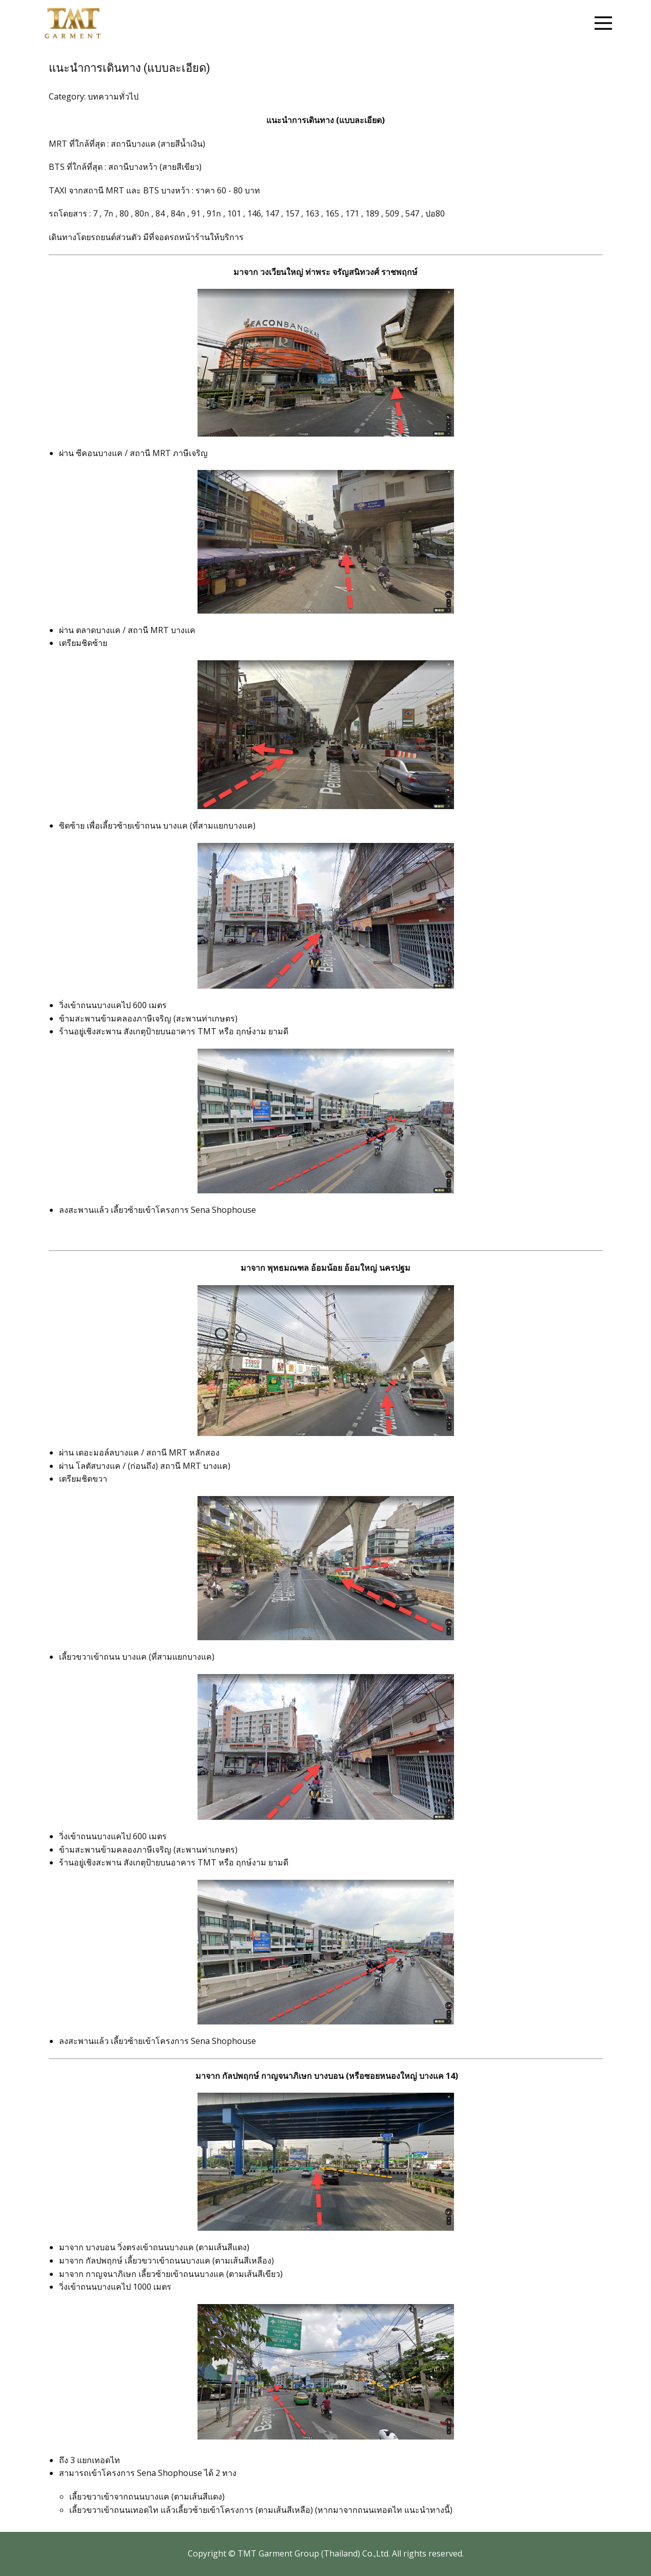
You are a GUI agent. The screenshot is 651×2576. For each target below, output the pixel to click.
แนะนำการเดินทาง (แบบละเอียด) (129, 68)
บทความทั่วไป (113, 96)
